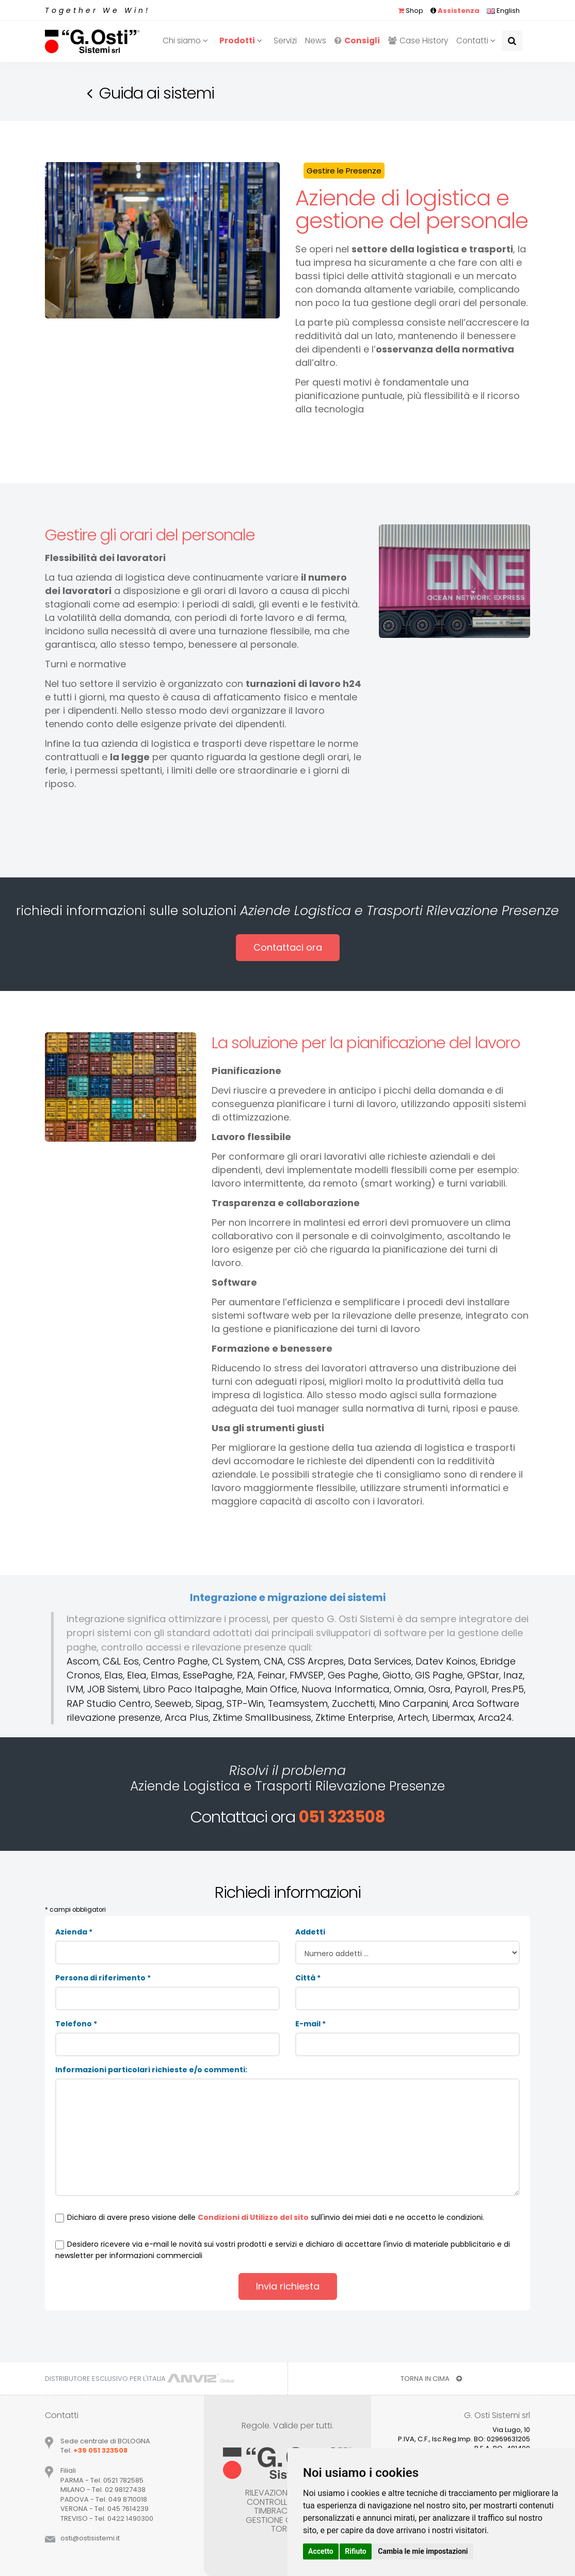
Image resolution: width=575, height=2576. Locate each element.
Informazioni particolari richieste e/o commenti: (151, 2070)
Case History (418, 40)
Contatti (477, 40)
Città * (308, 1978)
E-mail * (310, 2024)
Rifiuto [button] (355, 2551)
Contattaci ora (287, 947)
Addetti (310, 1932)
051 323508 (342, 1817)
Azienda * (73, 1932)
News (315, 40)
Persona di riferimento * (103, 1978)
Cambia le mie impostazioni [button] (423, 2551)
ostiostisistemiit (90, 2538)
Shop (410, 10)
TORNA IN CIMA (431, 2378)
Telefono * (76, 2024)
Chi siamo (187, 40)
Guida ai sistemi (156, 93)
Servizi (285, 40)
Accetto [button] (320, 2551)
